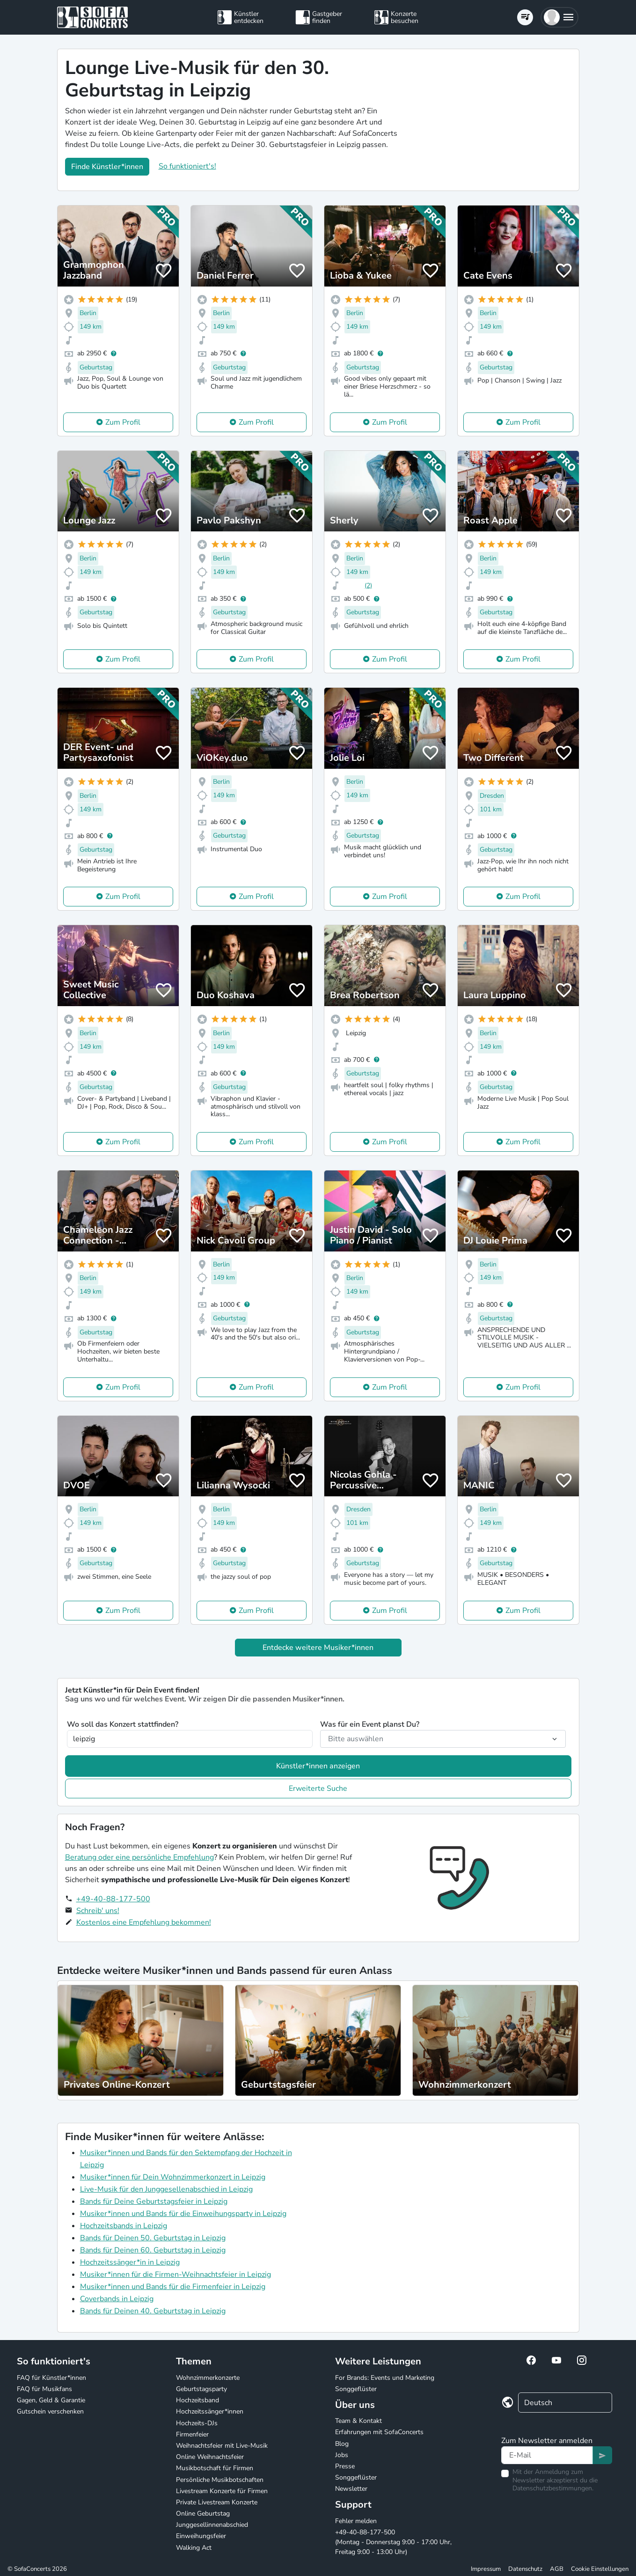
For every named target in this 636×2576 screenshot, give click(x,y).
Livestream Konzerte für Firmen (222, 2491)
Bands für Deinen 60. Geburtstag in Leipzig (153, 2250)
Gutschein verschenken (50, 2411)
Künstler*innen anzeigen (318, 1766)
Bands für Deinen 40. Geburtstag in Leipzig (153, 2311)
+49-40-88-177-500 (113, 1899)
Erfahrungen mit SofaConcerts (379, 2432)
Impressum (486, 2569)
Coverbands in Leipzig (117, 2299)
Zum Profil (122, 422)
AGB (556, 2569)
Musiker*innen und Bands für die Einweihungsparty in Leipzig (183, 2213)
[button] (559, 17)
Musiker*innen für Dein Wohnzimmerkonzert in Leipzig (172, 2177)
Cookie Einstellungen (600, 2569)
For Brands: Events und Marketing (384, 2377)
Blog (342, 2443)
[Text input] (547, 2455)
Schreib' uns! (97, 1911)
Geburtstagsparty (201, 2389)
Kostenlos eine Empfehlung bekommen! (143, 1922)
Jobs (341, 2455)
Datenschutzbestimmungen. (552, 2488)
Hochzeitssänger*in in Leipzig (130, 2262)
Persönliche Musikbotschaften (219, 2479)
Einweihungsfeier (201, 2536)
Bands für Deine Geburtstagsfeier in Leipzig (153, 2201)
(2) (368, 585)
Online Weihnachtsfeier (210, 2456)
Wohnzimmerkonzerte (208, 2377)
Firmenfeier (192, 2434)
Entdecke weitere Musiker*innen (318, 1647)
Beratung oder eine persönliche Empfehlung (139, 1857)
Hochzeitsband (197, 2400)
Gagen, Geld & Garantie (51, 2400)
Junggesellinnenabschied (212, 2524)
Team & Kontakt (358, 2420)
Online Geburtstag (203, 2513)
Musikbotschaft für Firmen (214, 2468)
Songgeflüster (356, 2389)
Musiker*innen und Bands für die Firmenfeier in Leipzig (172, 2287)
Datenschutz (525, 2569)
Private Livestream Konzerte (216, 2502)
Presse (345, 2466)
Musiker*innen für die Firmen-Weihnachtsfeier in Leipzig (175, 2274)
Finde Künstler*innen (107, 167)
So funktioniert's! (187, 166)
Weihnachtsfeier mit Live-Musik (222, 2445)
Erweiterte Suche (318, 1788)
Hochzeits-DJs (197, 2423)
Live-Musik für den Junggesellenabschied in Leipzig (166, 2189)
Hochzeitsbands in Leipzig (123, 2226)
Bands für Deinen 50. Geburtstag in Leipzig (153, 2238)
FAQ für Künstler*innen (51, 2377)
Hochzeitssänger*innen (209, 2411)
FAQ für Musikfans (44, 2389)
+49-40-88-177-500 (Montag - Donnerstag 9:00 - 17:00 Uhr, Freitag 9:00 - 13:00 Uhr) (393, 2542)
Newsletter (351, 2488)
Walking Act (194, 2547)
